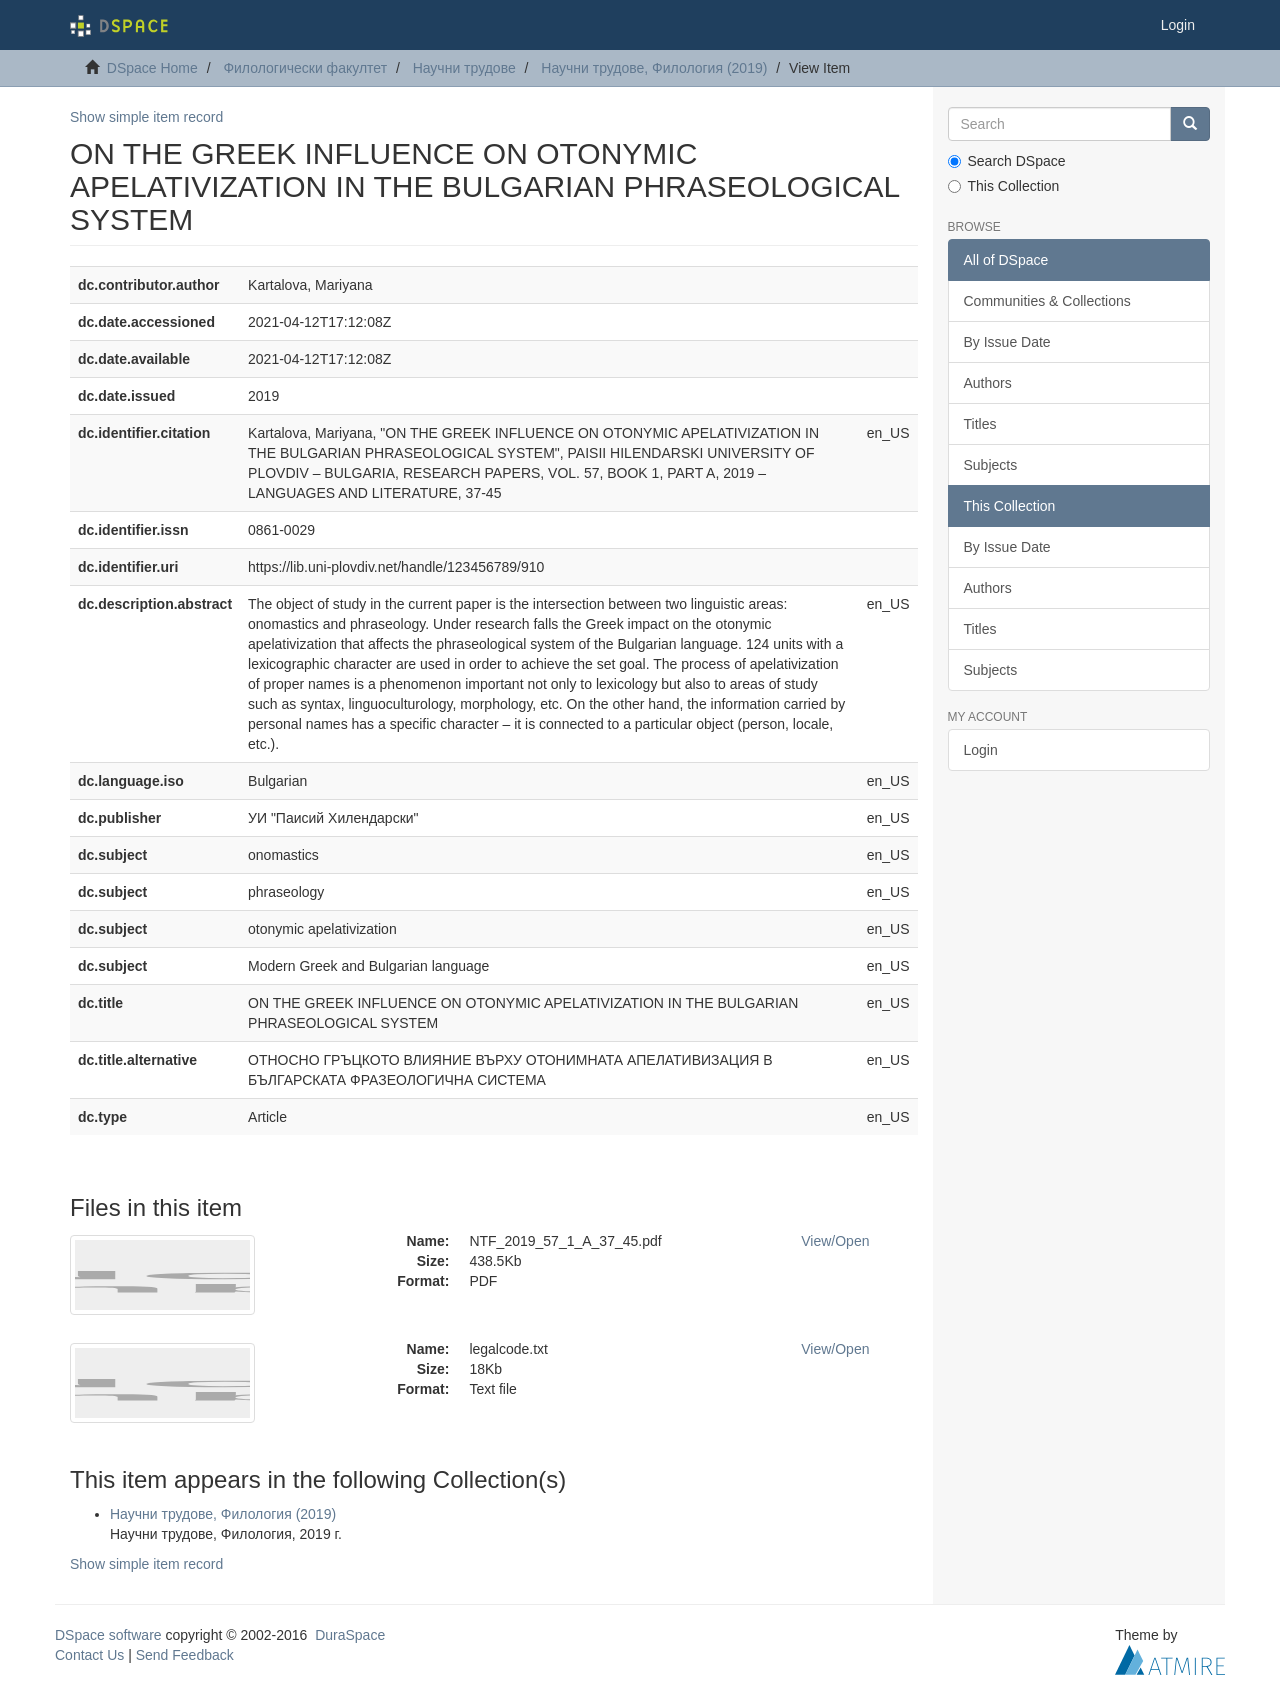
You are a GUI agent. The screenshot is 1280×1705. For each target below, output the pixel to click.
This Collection (1004, 186)
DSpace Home (152, 68)
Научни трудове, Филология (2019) (654, 68)
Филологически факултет (305, 68)
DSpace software (108, 1635)
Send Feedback (185, 1655)
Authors (988, 383)
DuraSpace (350, 1635)
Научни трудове (464, 68)
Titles (980, 424)
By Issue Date (1007, 342)
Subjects (991, 465)
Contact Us (89, 1655)
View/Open (835, 1241)
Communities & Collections (1047, 301)
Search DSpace (1007, 161)
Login (981, 750)
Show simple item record (146, 117)
